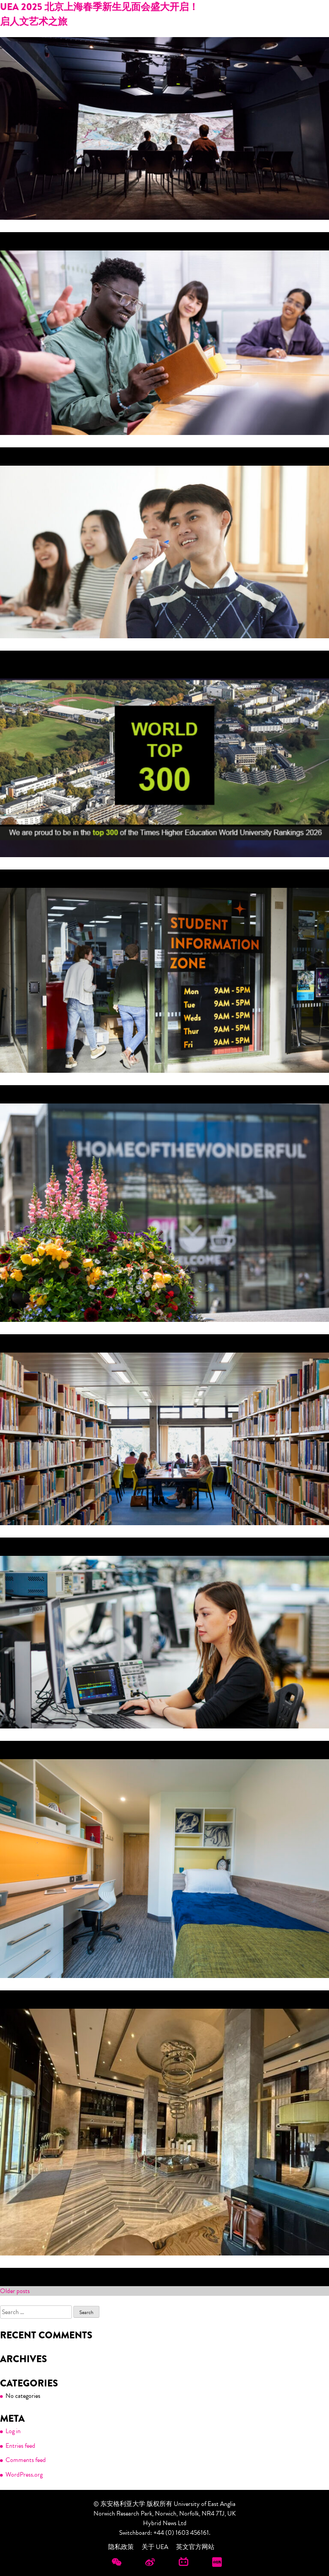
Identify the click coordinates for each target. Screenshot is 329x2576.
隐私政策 (121, 2547)
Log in (13, 2431)
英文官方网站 (195, 2547)
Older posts (15, 2291)
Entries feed (20, 2446)
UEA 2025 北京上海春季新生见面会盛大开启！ (99, 7)
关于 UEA (155, 2547)
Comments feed (25, 2460)
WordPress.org (24, 2474)
